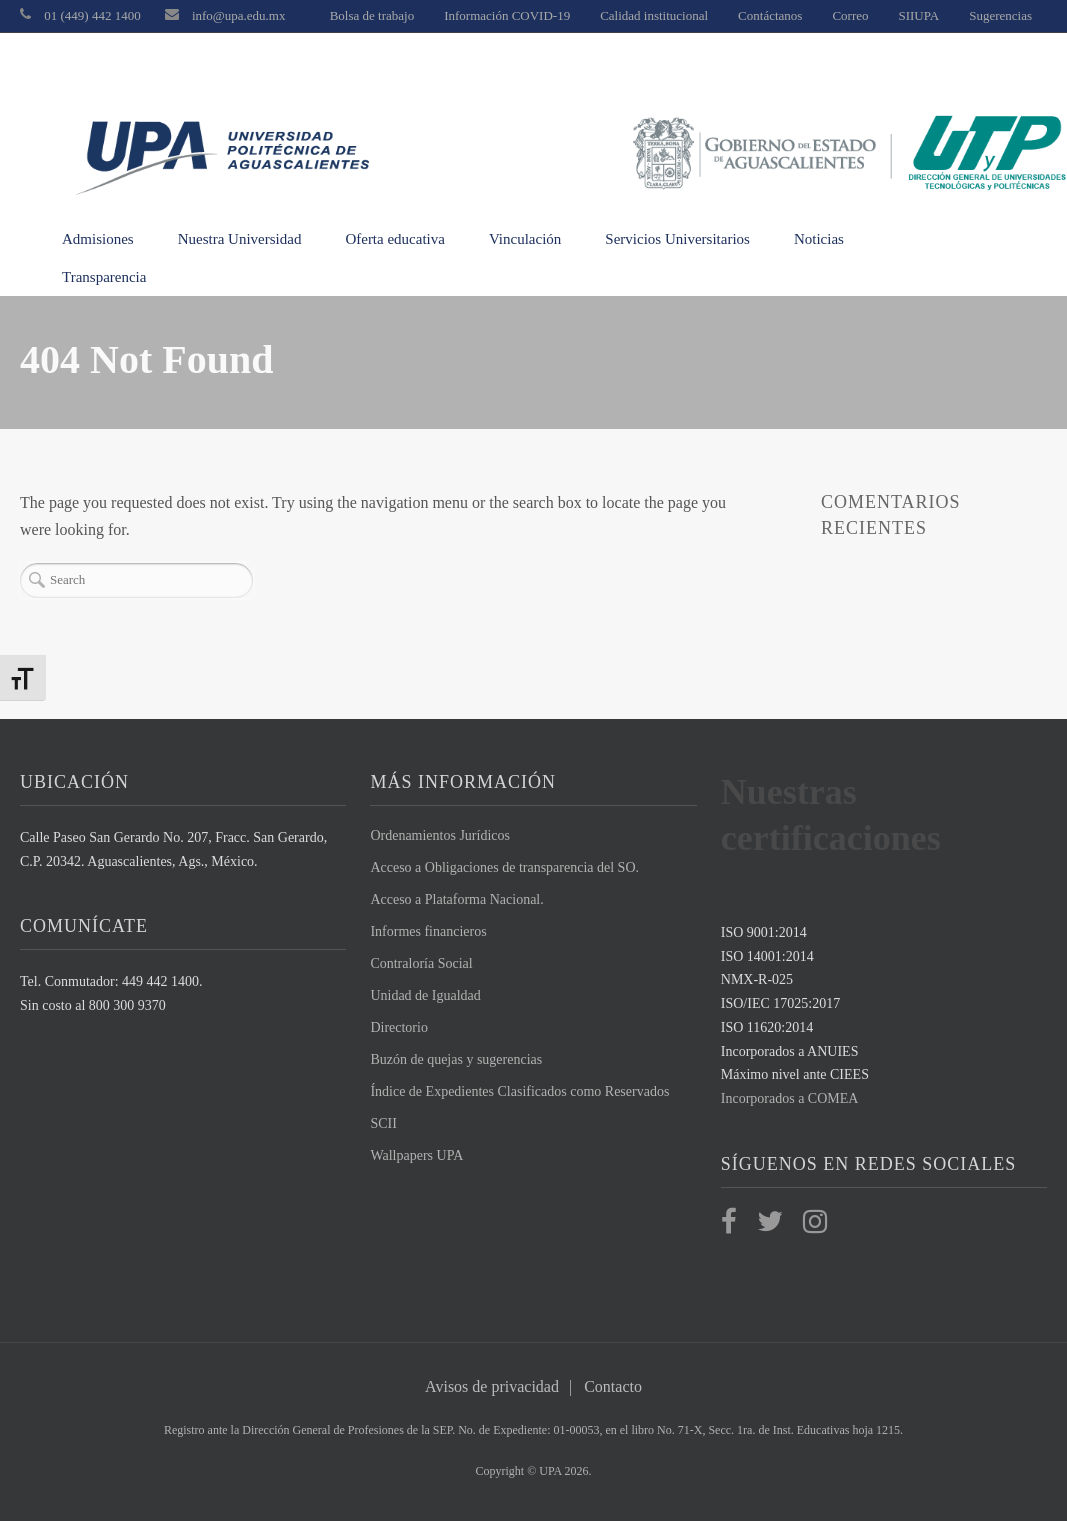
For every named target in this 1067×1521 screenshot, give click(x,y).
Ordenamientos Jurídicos (440, 835)
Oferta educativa (395, 239)
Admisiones (98, 239)
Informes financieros (428, 931)
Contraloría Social (421, 963)
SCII (383, 1123)
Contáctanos (770, 15)
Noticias (819, 239)
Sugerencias (1000, 15)
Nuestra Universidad (240, 239)
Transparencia (104, 277)
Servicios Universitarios (677, 239)
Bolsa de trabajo (372, 15)
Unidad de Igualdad (425, 995)
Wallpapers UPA (416, 1155)
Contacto (613, 1386)
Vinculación (525, 239)
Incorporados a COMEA (790, 1098)
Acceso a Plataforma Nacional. (456, 899)
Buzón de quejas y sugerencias (456, 1059)
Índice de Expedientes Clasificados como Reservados (519, 1091)
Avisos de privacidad (492, 1386)
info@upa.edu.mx (239, 15)
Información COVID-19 (507, 15)
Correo (850, 15)
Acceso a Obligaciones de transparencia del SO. (504, 867)
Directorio (399, 1027)
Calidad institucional (654, 15)
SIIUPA (918, 15)
